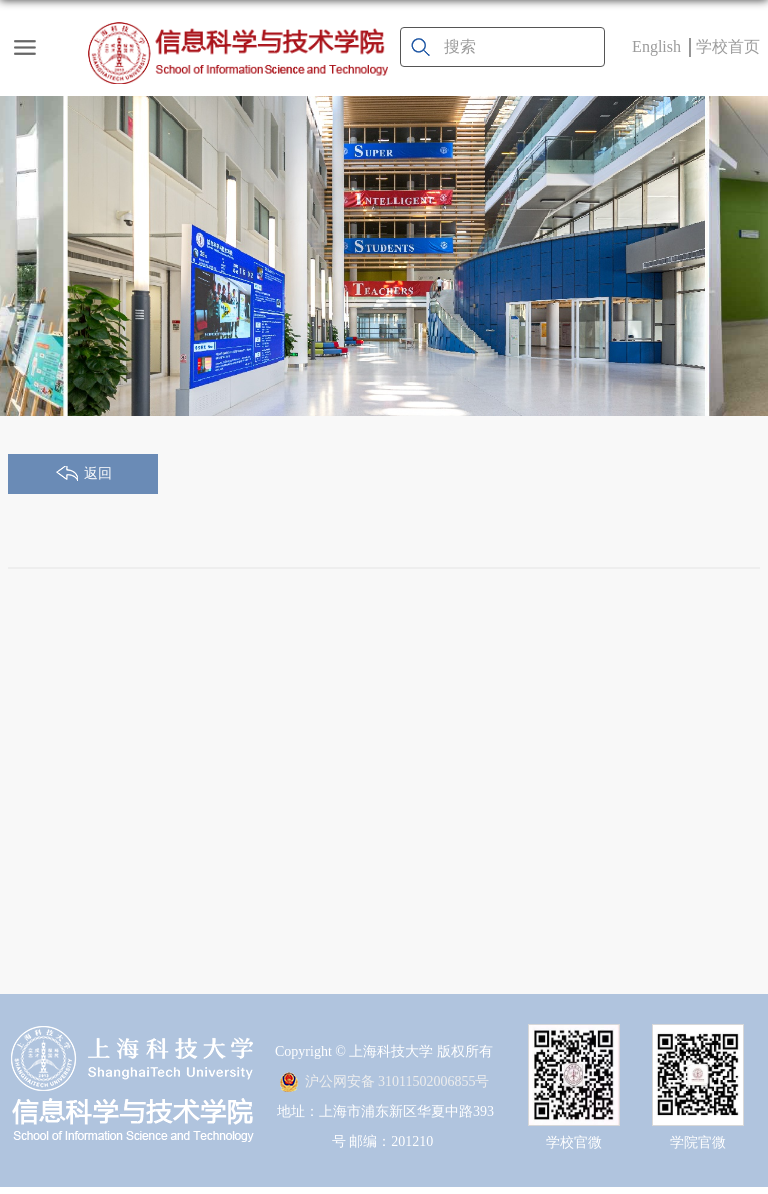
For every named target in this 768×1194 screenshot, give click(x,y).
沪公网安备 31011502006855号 (384, 1081)
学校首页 (728, 46)
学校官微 (574, 1142)
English (656, 46)
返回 (98, 473)
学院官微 (698, 1142)
